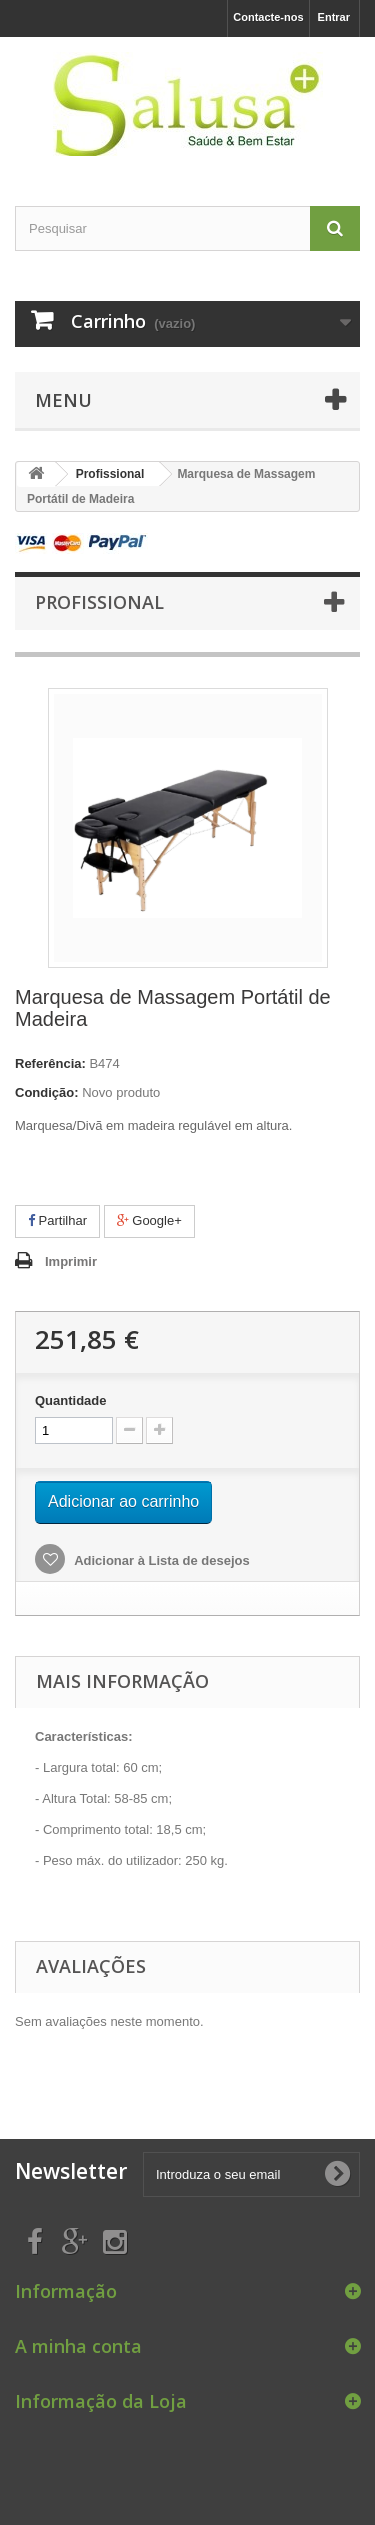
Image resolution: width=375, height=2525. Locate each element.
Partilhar (57, 1220)
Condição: (47, 1092)
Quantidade (71, 1400)
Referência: (50, 1063)
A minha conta (78, 2346)
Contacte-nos (268, 17)
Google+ (149, 1220)
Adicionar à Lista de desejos (160, 1560)
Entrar (334, 17)
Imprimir (71, 1261)
